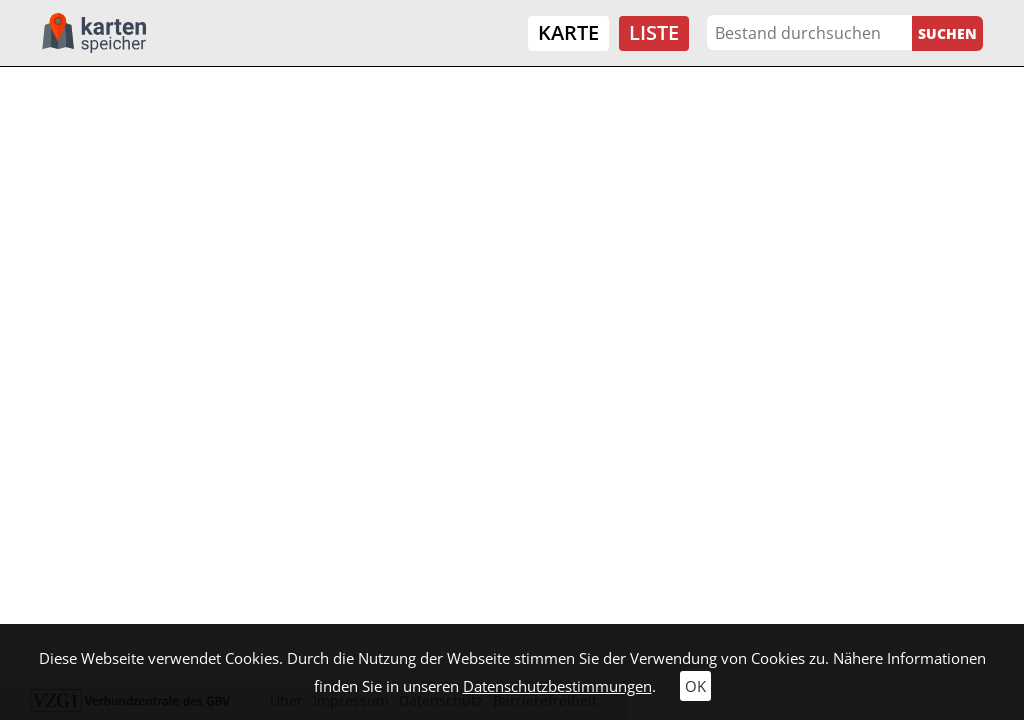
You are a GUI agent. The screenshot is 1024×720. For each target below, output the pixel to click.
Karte (568, 32)
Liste (654, 32)
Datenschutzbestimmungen (557, 686)
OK (695, 686)
